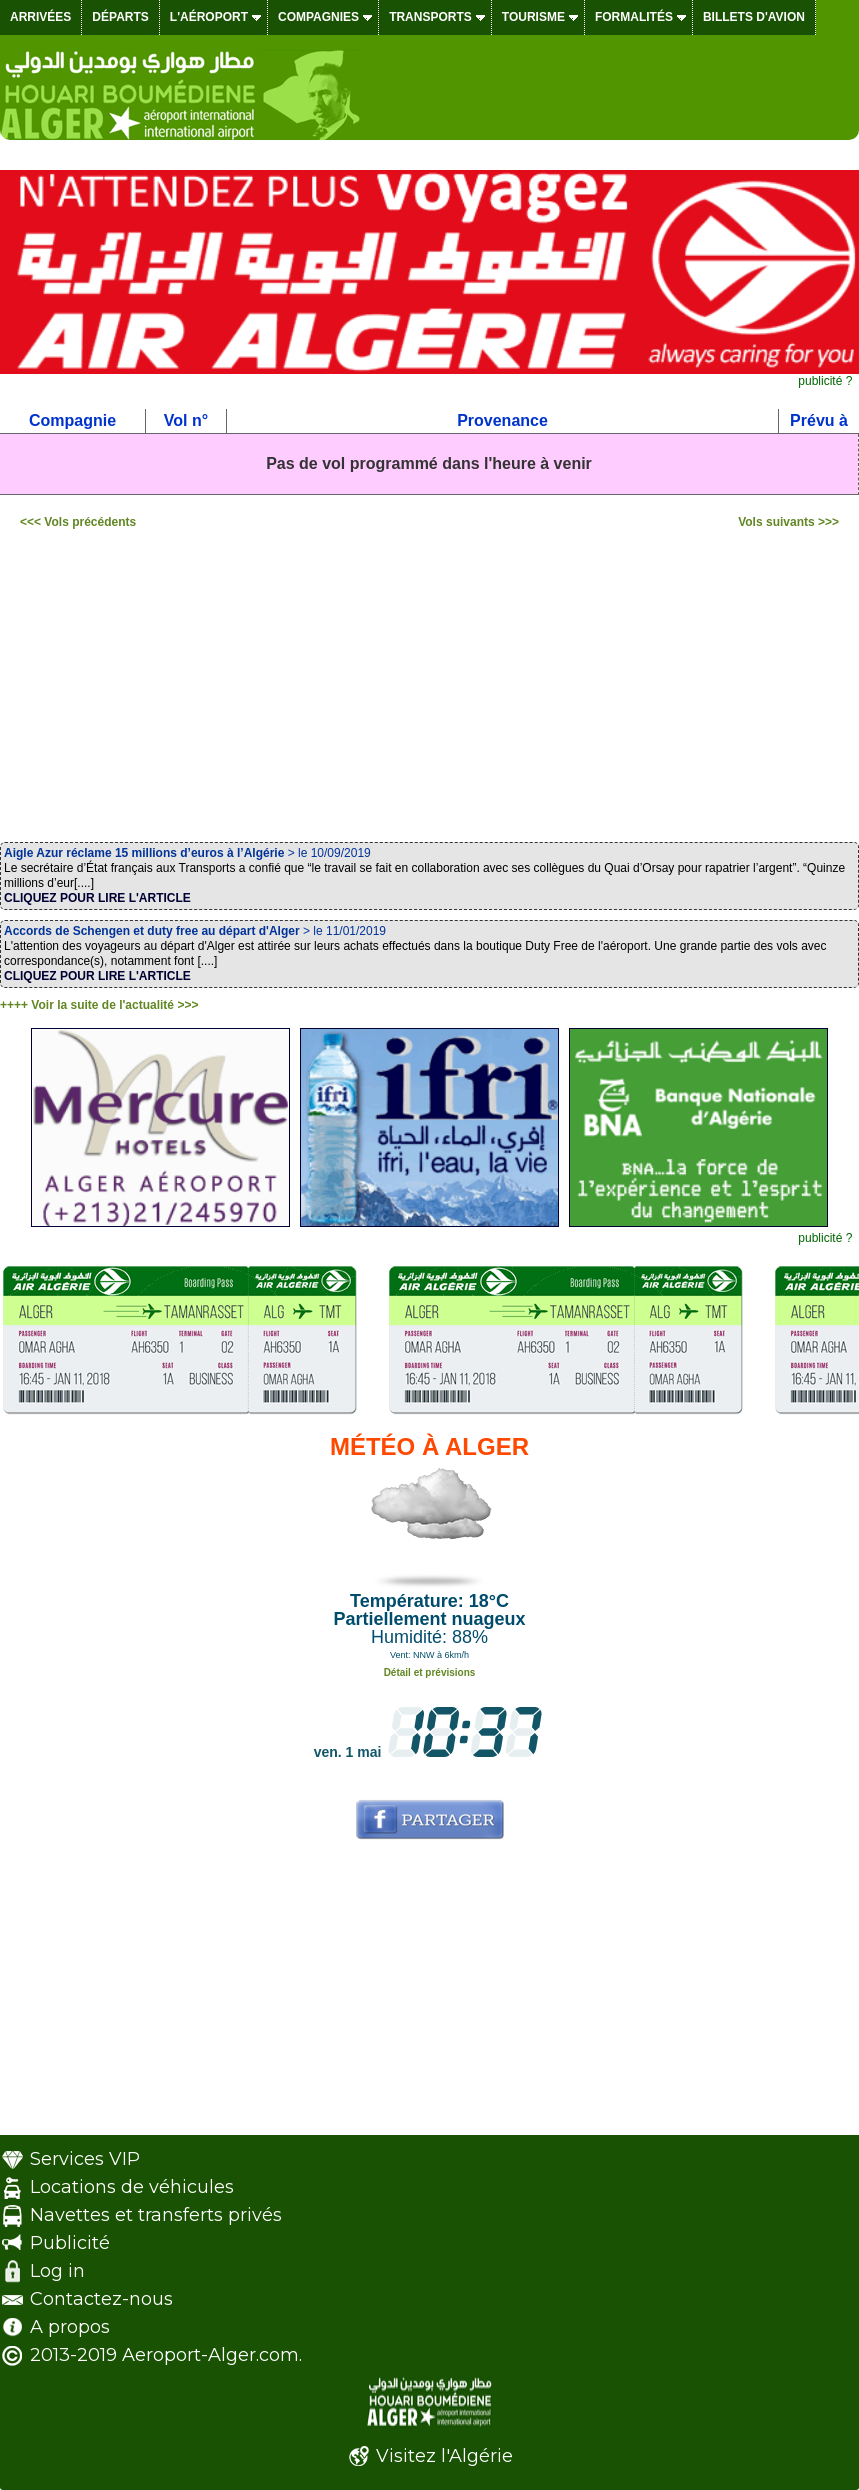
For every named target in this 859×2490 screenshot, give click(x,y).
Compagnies (318, 17)
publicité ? (825, 381)
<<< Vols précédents (78, 522)
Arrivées (40, 17)
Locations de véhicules (132, 2187)
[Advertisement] (429, 690)
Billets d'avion (754, 17)
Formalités (634, 17)
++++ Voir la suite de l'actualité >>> (99, 1005)
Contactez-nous (101, 2299)
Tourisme (533, 17)
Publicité (70, 2243)
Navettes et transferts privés (156, 2215)
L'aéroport (209, 17)
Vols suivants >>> (788, 522)
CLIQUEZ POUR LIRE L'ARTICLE (97, 898)
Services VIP (85, 2159)
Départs (120, 17)
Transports (430, 17)
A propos (70, 2327)
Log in (57, 2271)
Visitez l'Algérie (444, 2456)
